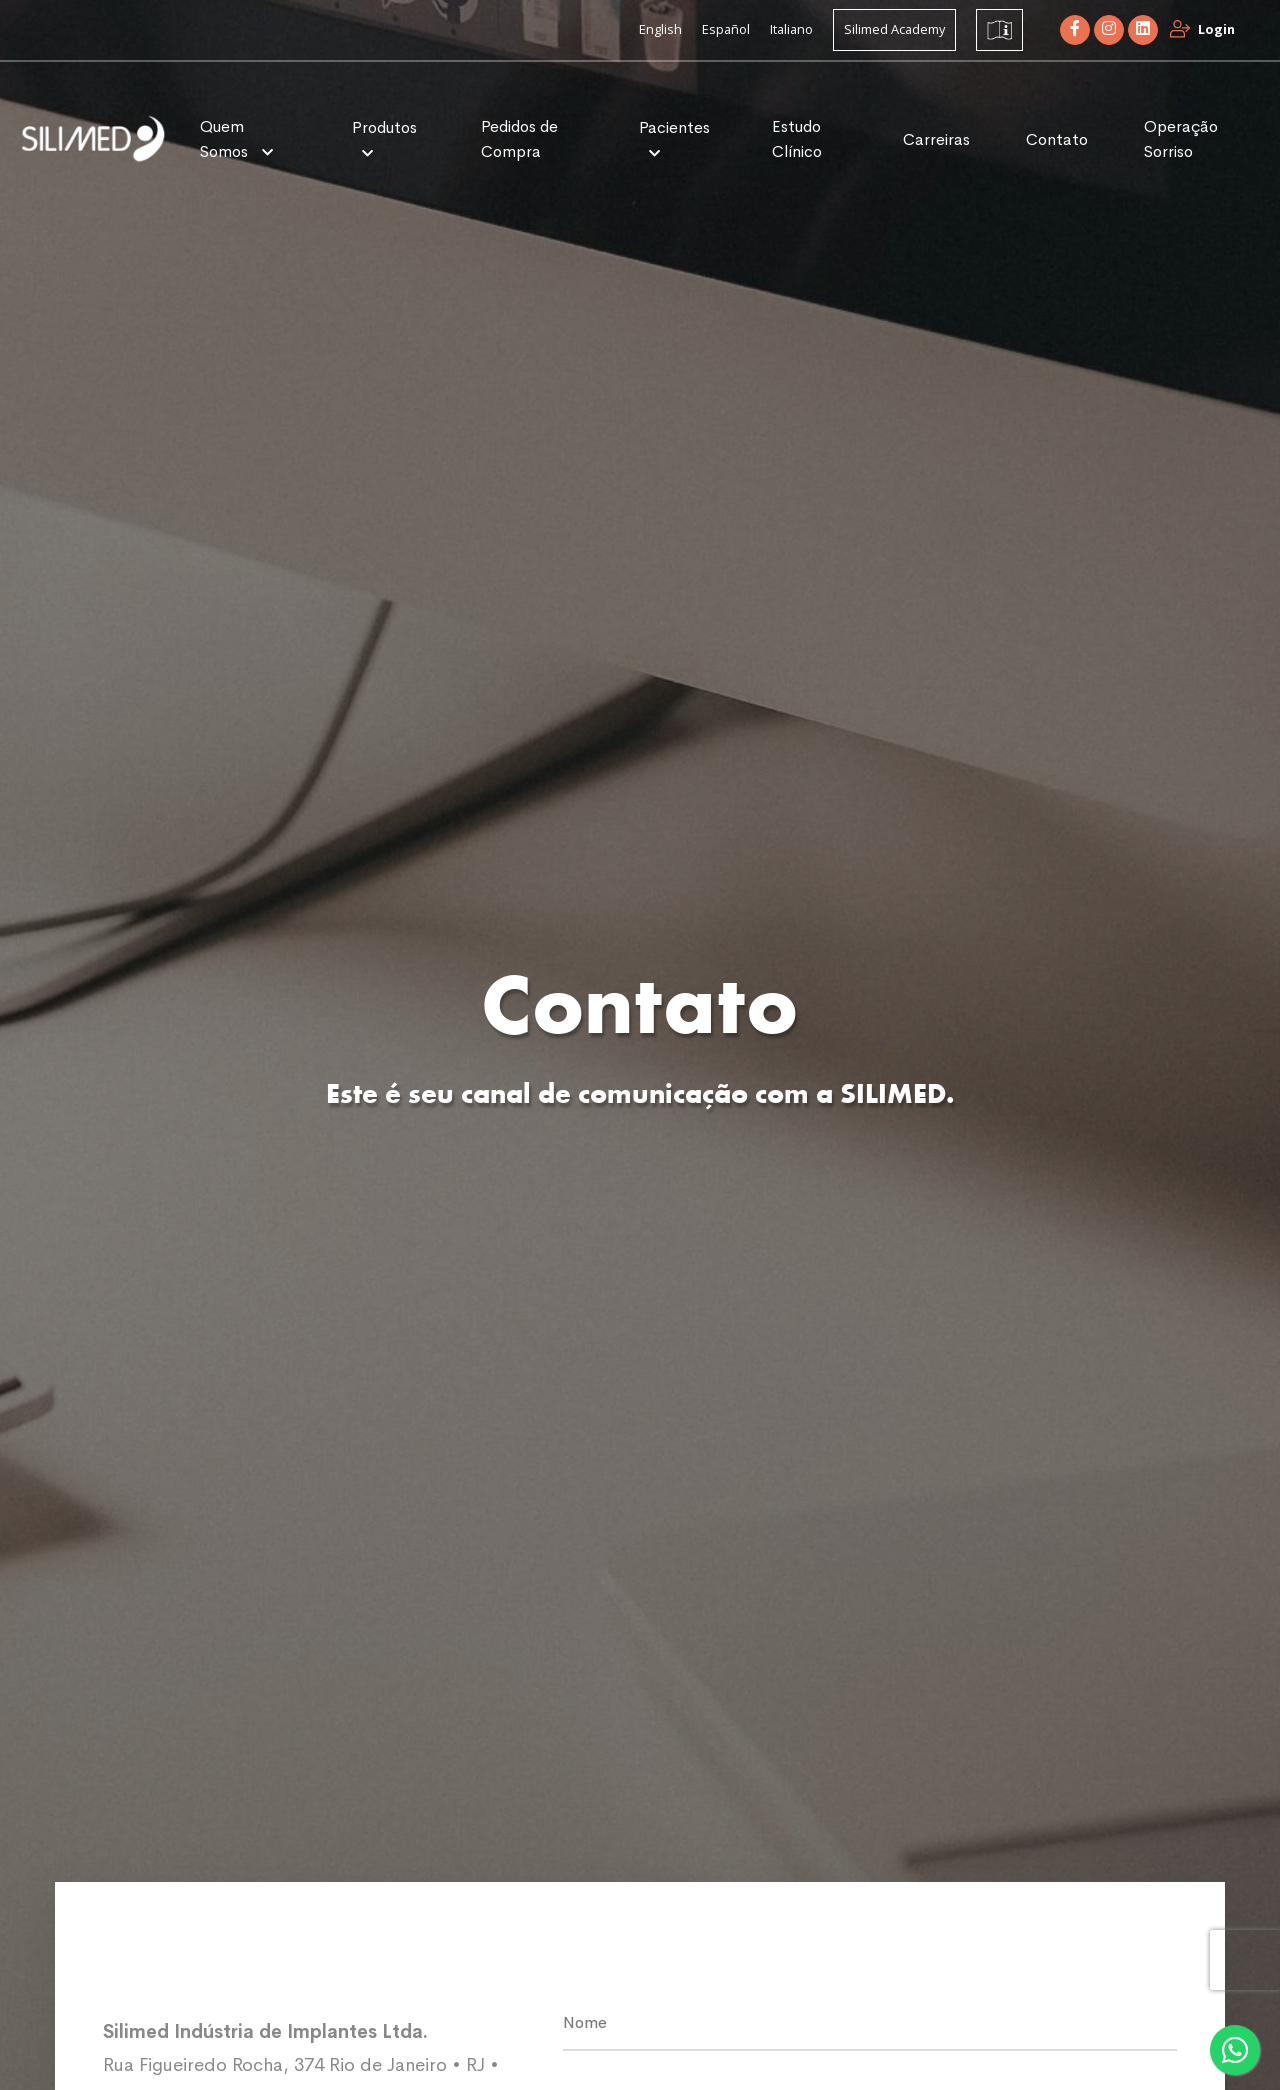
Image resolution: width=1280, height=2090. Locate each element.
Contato (1057, 139)
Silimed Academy (894, 29)
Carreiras (936, 139)
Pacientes (674, 127)
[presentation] (1245, 1960)
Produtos (384, 127)
